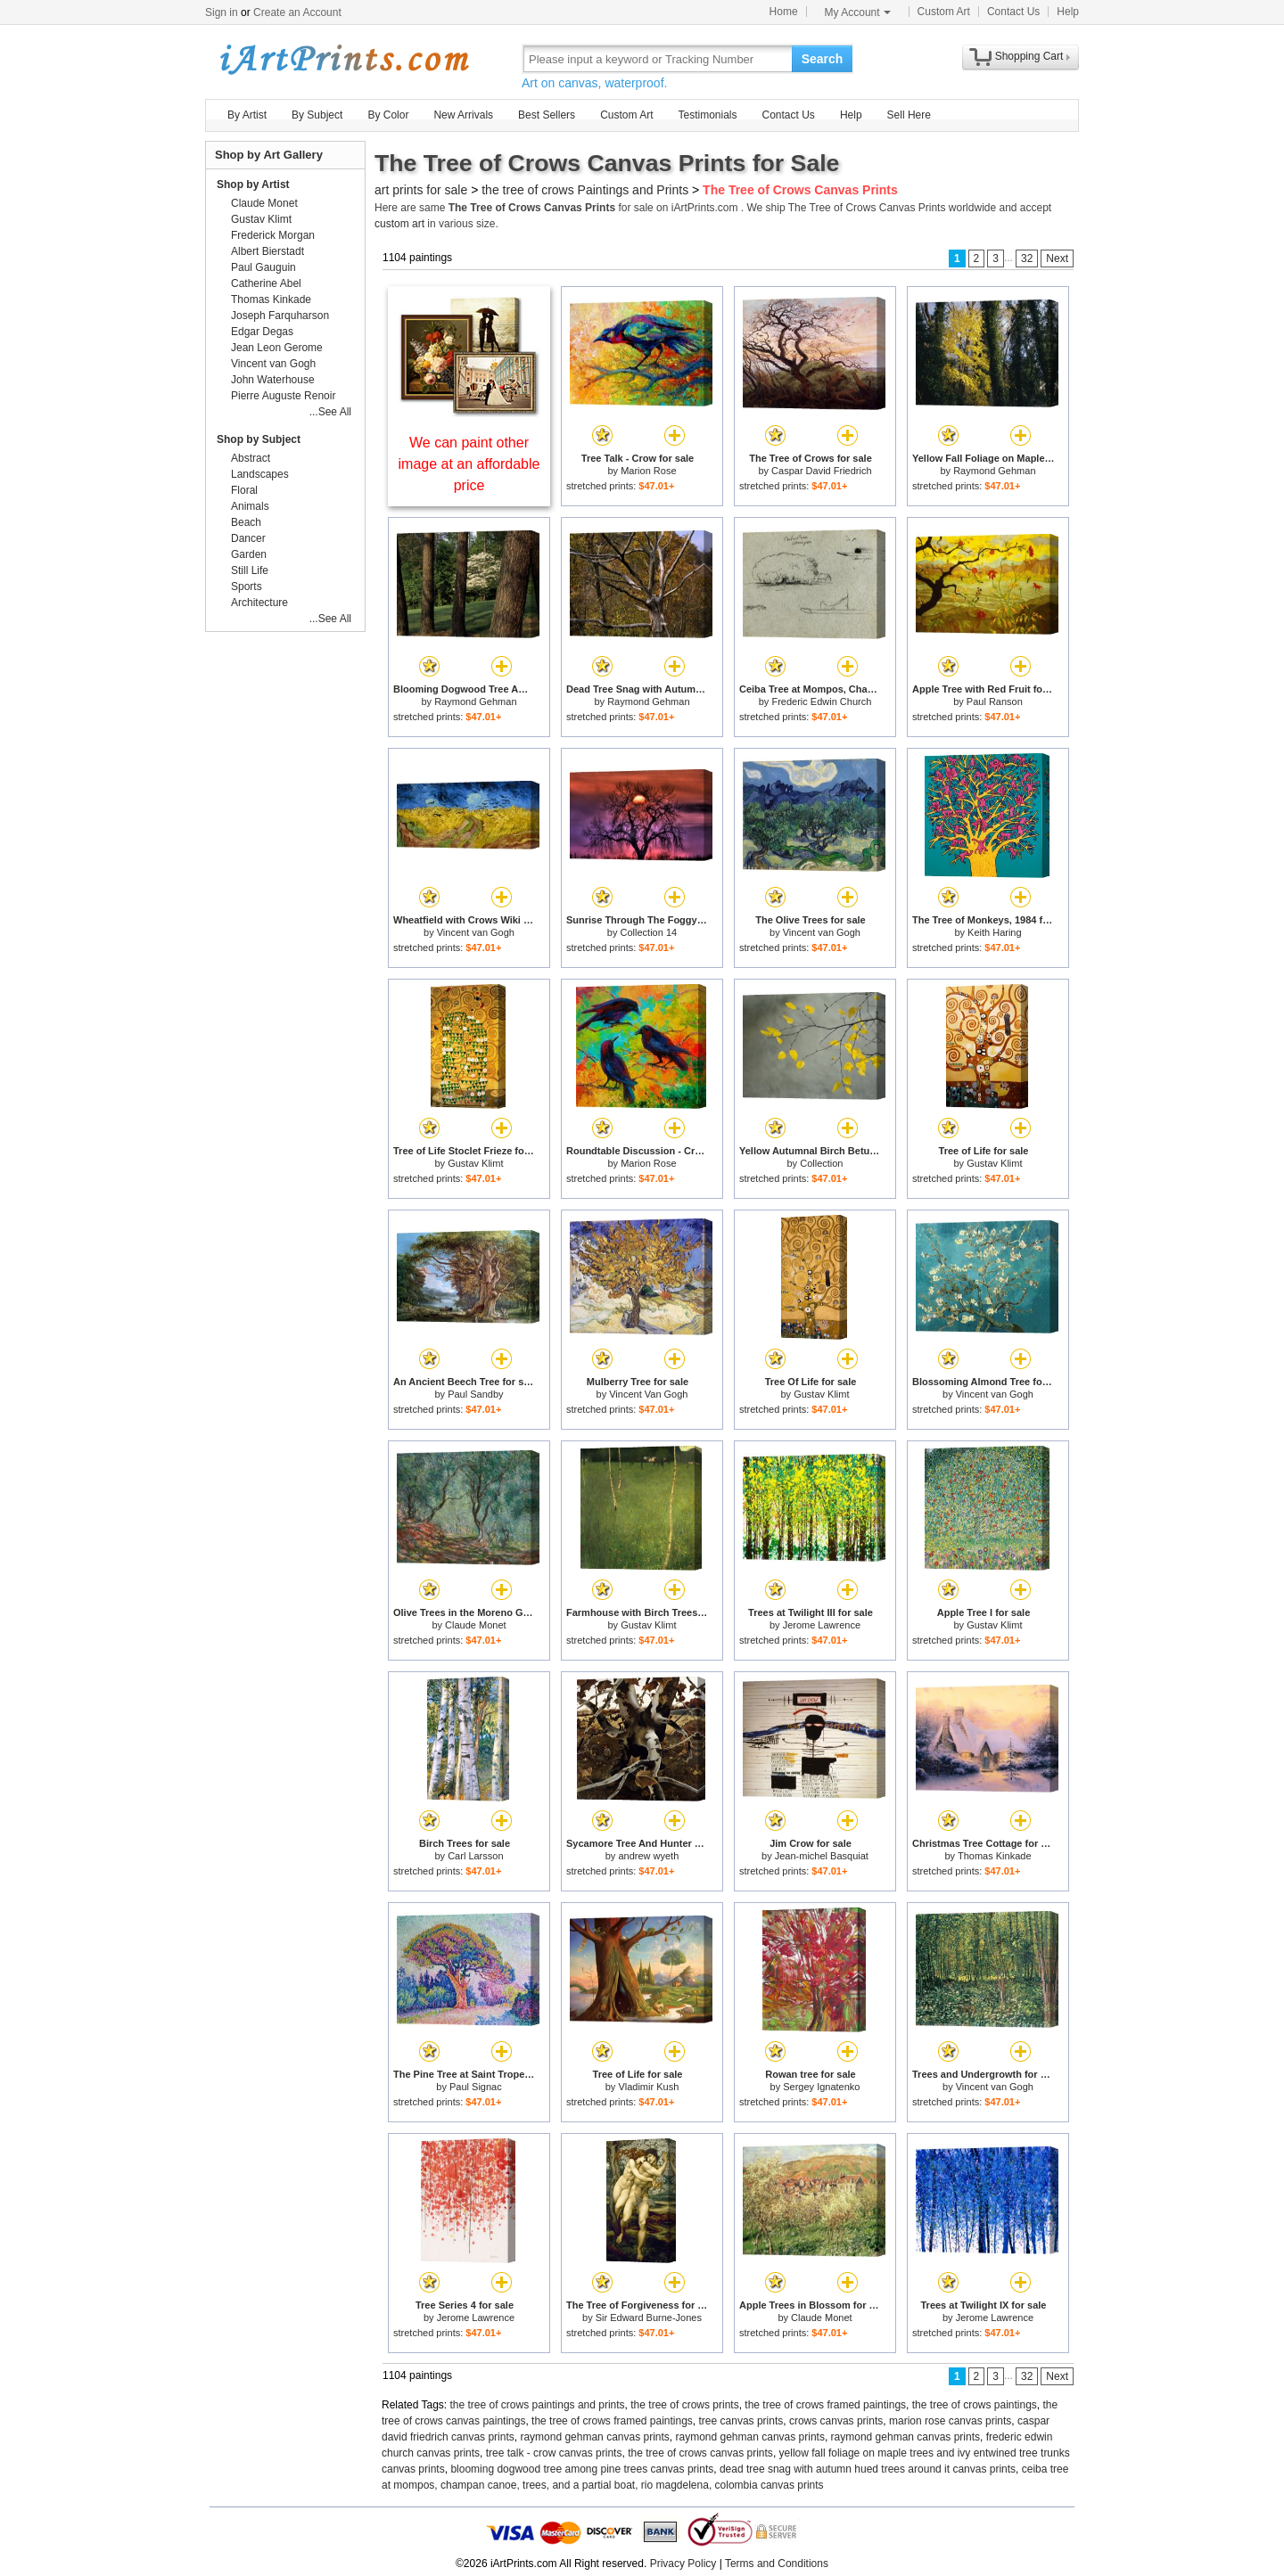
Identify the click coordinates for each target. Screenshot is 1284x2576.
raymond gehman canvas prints (594, 2437)
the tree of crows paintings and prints (537, 2405)
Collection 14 (649, 932)
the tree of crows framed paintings (825, 2405)
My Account (858, 12)
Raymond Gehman (994, 470)
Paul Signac (475, 2086)
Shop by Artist (253, 184)
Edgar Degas (262, 331)
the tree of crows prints (684, 2405)
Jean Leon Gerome (277, 347)
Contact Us (1013, 11)
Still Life (249, 570)
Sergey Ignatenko (821, 2086)
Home (784, 11)
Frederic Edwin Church (821, 701)
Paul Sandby (475, 1394)
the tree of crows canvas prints (700, 2453)
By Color (387, 115)
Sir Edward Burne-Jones (649, 2317)
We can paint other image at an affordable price (469, 464)
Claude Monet (475, 1625)
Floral (244, 490)
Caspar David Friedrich (821, 470)
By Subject (317, 115)
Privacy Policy (683, 2563)
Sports (246, 586)
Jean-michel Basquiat (821, 1855)
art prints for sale (420, 190)
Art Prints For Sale (343, 58)
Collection (821, 1163)
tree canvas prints (741, 2421)
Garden (249, 554)
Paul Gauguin (263, 267)
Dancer (248, 538)
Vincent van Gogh (475, 932)
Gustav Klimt (475, 1163)
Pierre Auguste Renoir (283, 396)
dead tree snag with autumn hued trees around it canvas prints (868, 2469)
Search (823, 59)
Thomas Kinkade (995, 1855)
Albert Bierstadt (267, 251)
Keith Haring (994, 932)
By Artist (247, 115)
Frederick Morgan (273, 235)
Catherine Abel (266, 283)
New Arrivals (463, 115)
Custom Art (944, 11)
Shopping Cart (1029, 56)
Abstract (250, 458)
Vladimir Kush (648, 2086)
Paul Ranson (995, 701)
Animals (250, 506)
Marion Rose (648, 470)
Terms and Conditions (776, 2563)
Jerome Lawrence (821, 1625)
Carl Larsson (475, 1855)
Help (1068, 11)
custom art (399, 223)
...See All (330, 412)
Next (1057, 258)
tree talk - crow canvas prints (554, 2453)
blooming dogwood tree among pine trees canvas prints (581, 2469)
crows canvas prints (836, 2421)
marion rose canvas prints (950, 2421)
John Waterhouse (273, 379)
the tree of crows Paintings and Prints (585, 190)
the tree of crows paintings (974, 2405)
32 (1027, 258)
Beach (246, 522)
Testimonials (707, 115)
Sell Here (909, 115)
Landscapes (260, 474)
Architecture (259, 602)
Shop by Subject (258, 439)
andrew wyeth (648, 1855)
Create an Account (297, 12)
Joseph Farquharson (280, 315)
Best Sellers (546, 115)
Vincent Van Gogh (648, 1394)
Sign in (221, 12)
